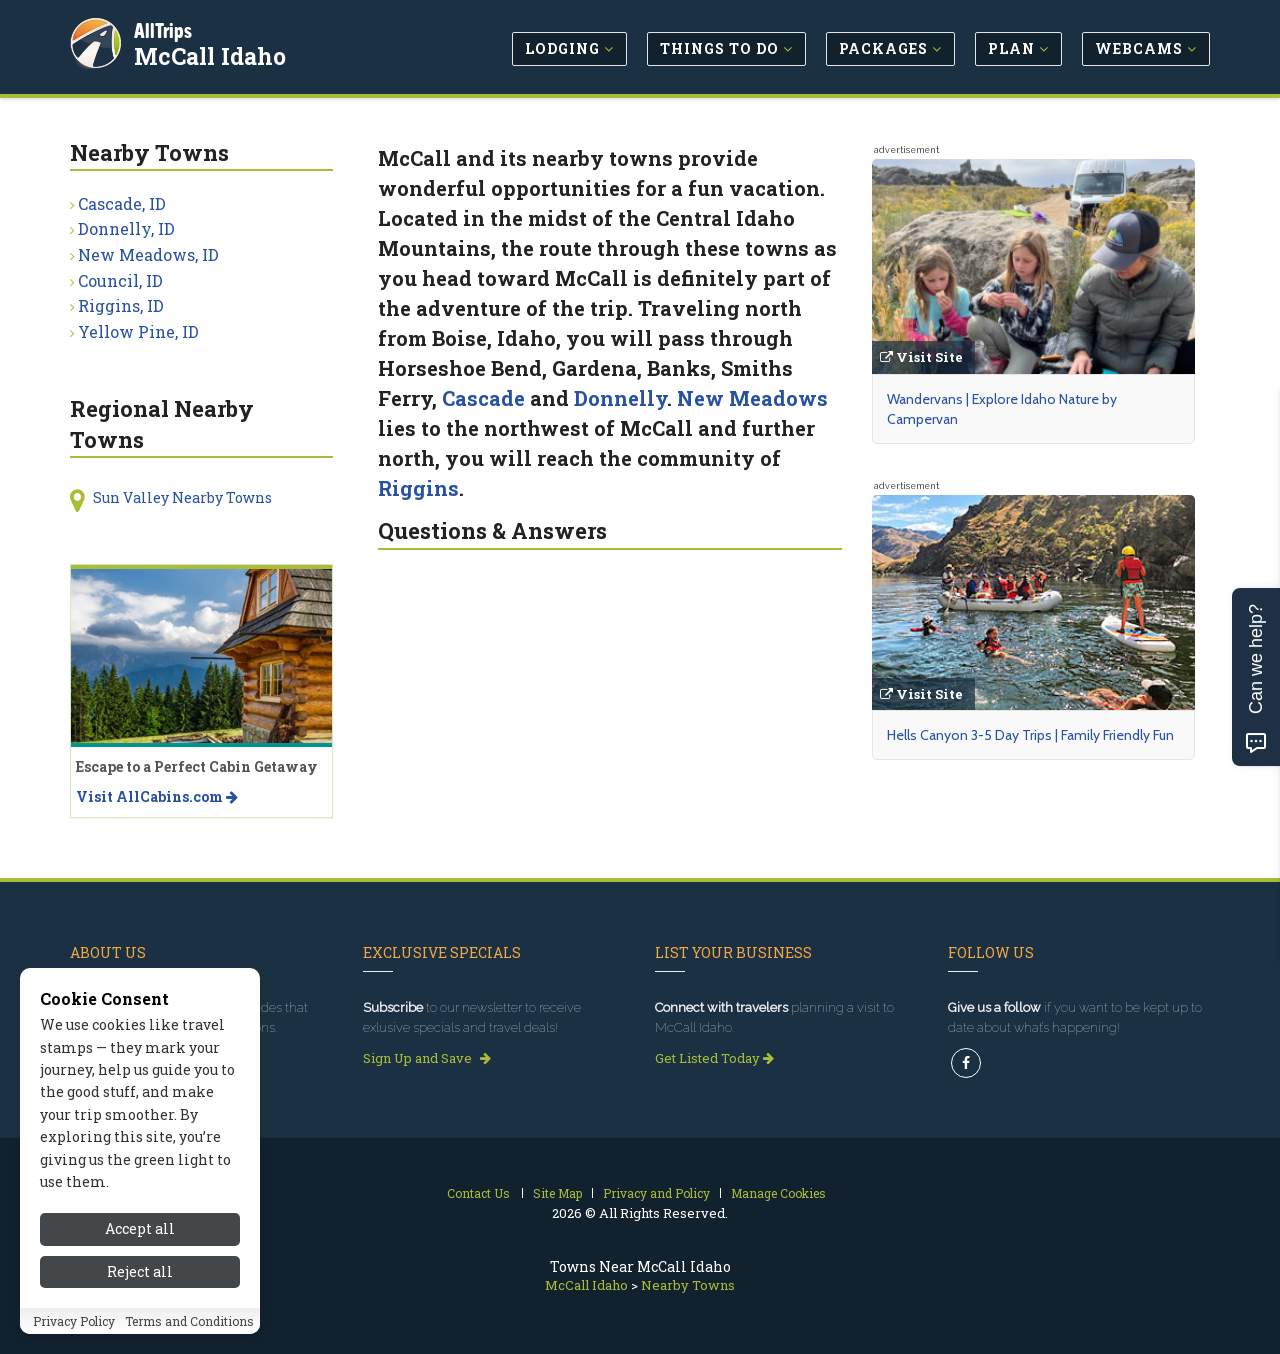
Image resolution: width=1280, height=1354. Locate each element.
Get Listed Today (714, 1058)
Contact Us (478, 1193)
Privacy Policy (74, 1321)
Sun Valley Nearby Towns (182, 497)
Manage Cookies (778, 1193)
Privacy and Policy (656, 1193)
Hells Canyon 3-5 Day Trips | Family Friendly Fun (1030, 735)
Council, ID (120, 280)
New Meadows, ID (148, 254)
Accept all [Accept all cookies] (140, 1228)
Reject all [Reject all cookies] (140, 1271)
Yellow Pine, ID (138, 331)
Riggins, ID (121, 305)
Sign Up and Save (427, 1058)
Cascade (483, 398)
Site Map (557, 1193)
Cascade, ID (122, 203)
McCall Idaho (212, 54)
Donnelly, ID (126, 228)
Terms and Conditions (189, 1321)
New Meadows (752, 398)
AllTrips (165, 28)
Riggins (418, 488)
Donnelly (620, 398)
